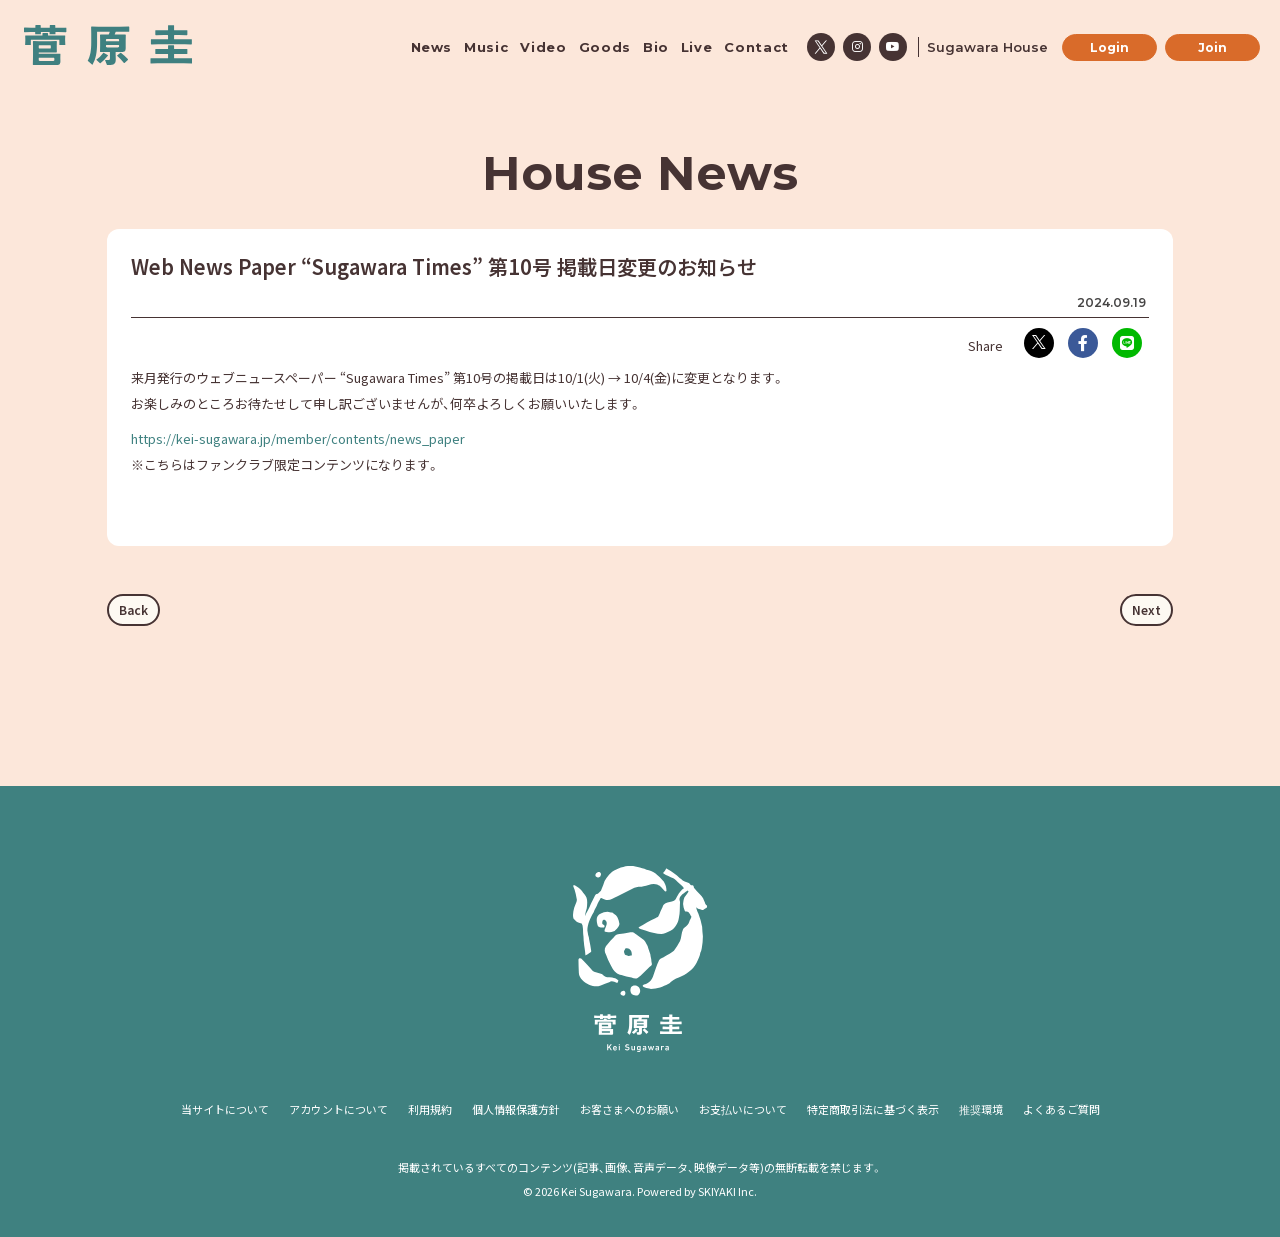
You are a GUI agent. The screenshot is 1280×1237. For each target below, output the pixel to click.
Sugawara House (987, 47)
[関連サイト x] (821, 47)
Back (133, 609)
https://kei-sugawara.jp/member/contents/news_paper (298, 438)
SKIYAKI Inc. (727, 1191)
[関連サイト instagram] (857, 47)
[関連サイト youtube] (893, 47)
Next (1146, 609)
